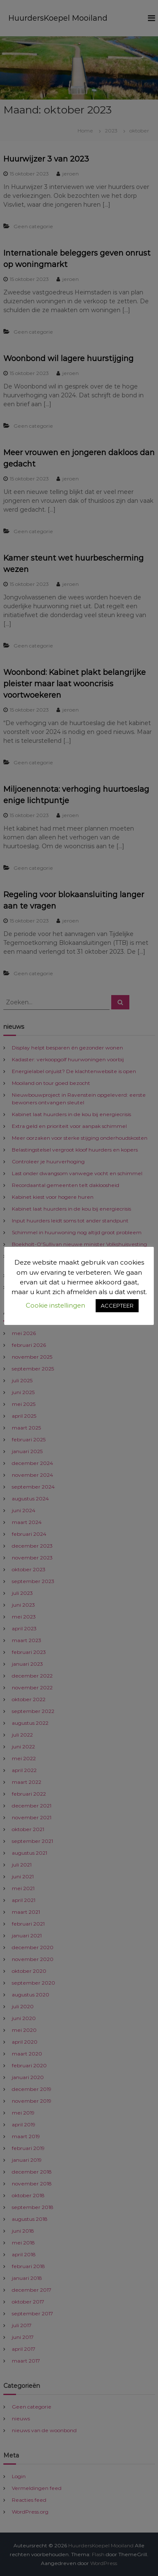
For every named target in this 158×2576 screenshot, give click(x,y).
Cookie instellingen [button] (55, 1305)
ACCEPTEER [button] (117, 1305)
